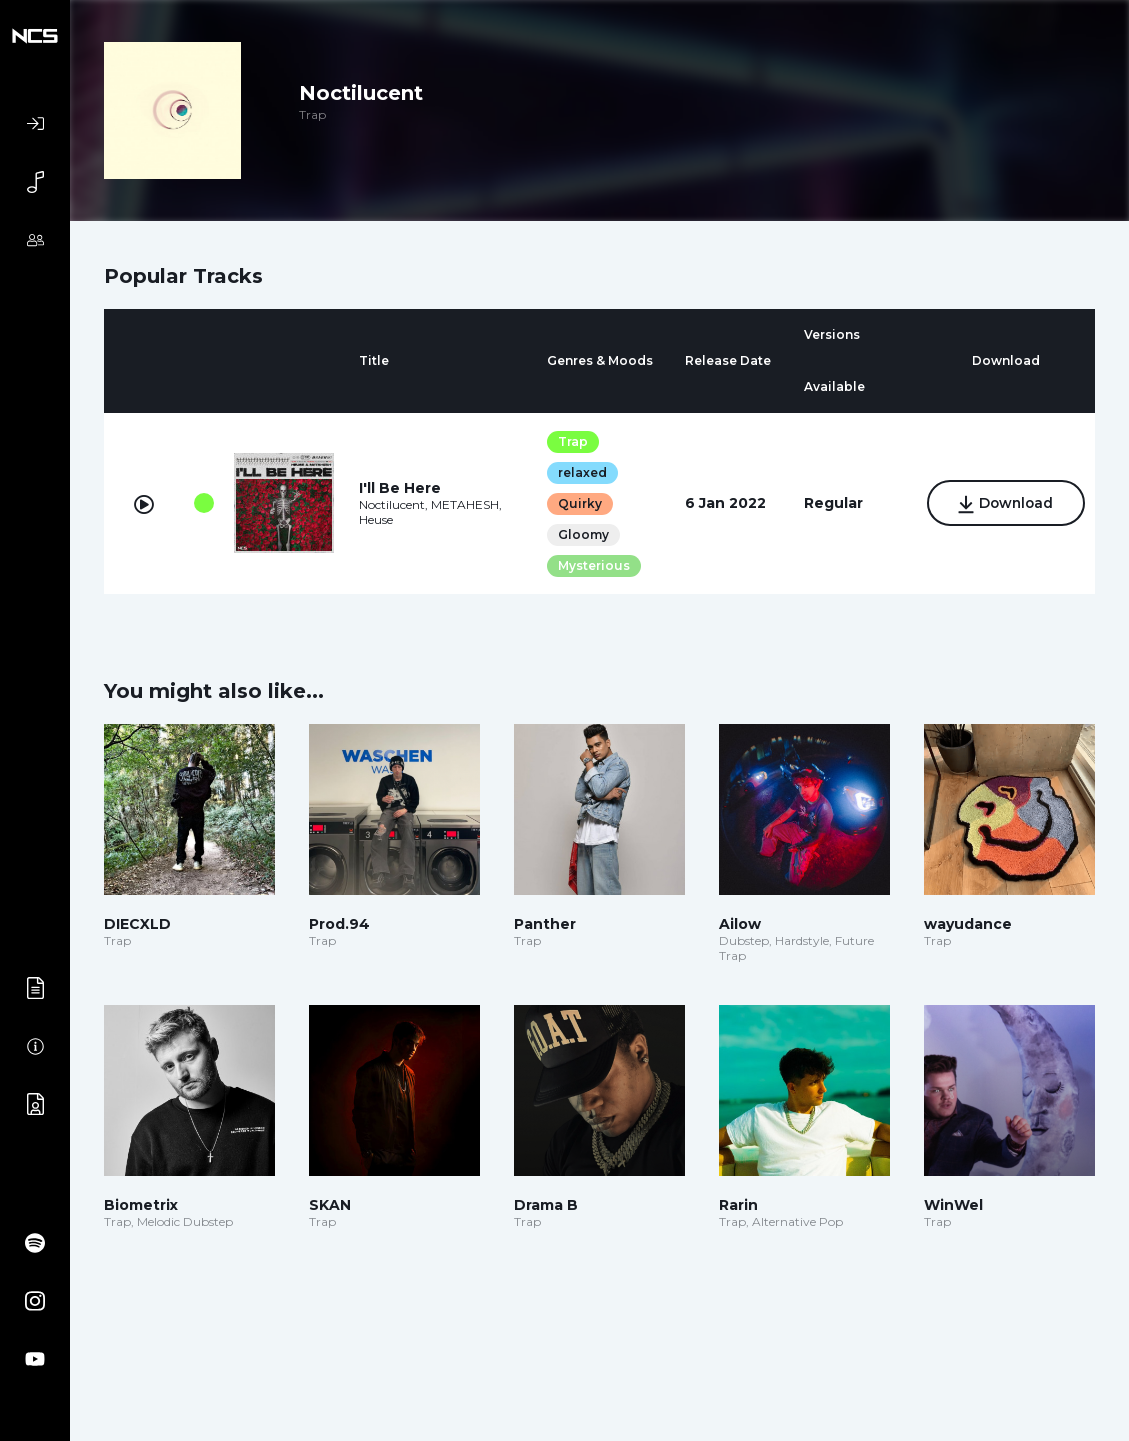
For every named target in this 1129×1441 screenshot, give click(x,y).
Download (1002, 505)
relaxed (579, 472)
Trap (570, 441)
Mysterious (591, 565)
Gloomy (580, 534)
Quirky (577, 503)
